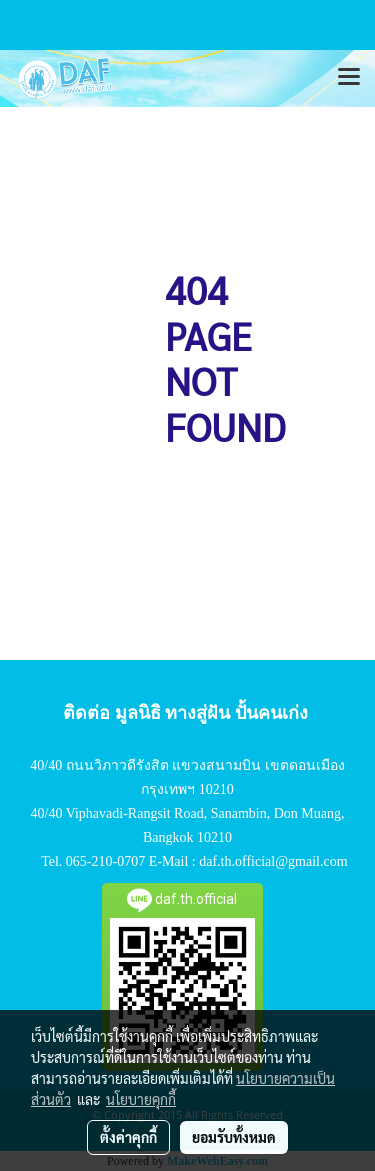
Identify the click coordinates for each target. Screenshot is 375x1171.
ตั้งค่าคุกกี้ (128, 1137)
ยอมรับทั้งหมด (234, 1137)
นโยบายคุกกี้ (141, 1099)
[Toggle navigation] (349, 78)
